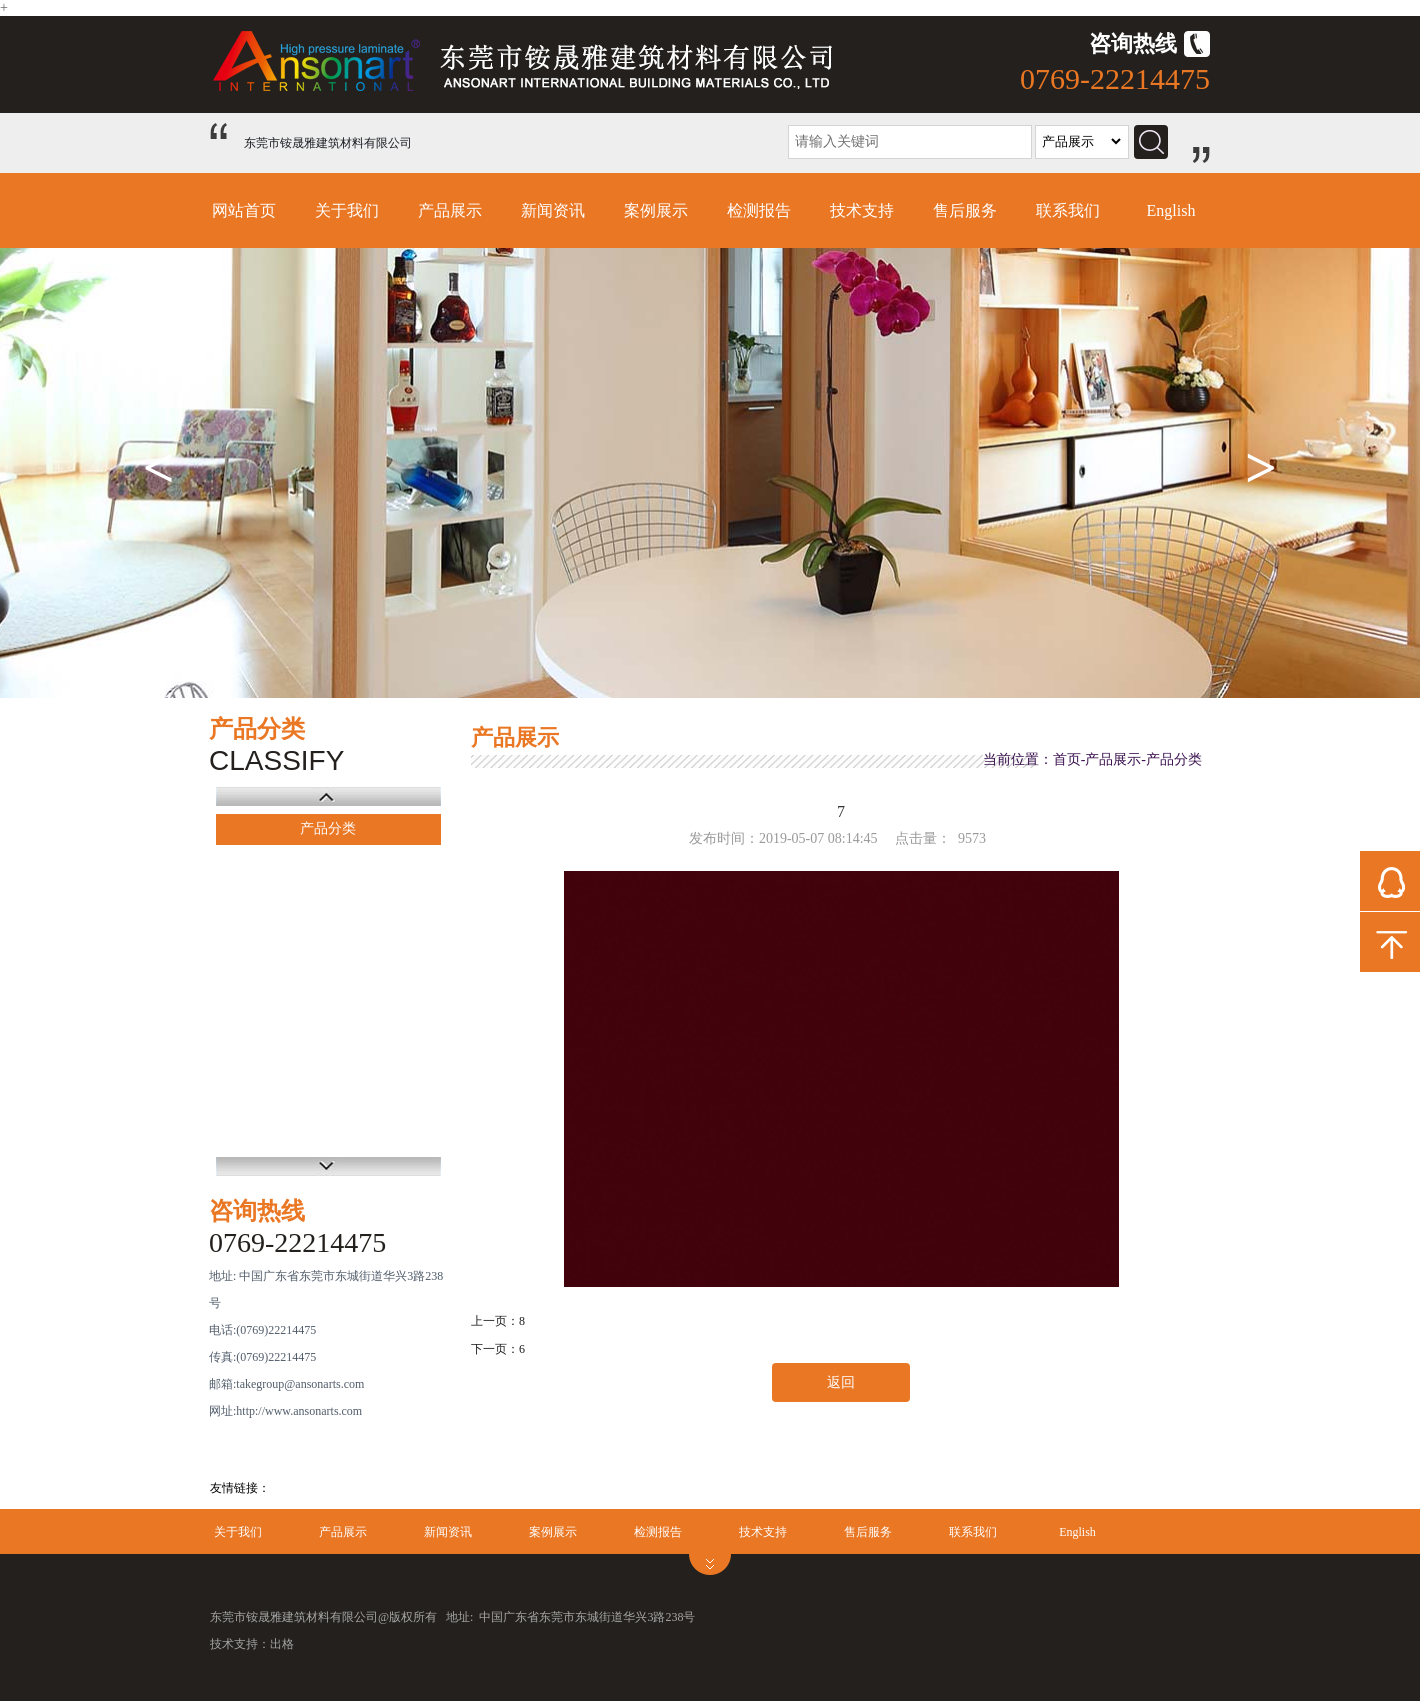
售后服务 (965, 210)
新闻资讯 (553, 210)
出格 (282, 1644)
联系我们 (1068, 210)
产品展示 (450, 210)
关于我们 (347, 210)
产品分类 (328, 828)
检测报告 (759, 210)
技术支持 (862, 210)
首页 (1067, 759)
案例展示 (656, 210)
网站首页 (244, 210)
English (1171, 210)
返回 (841, 1382)
